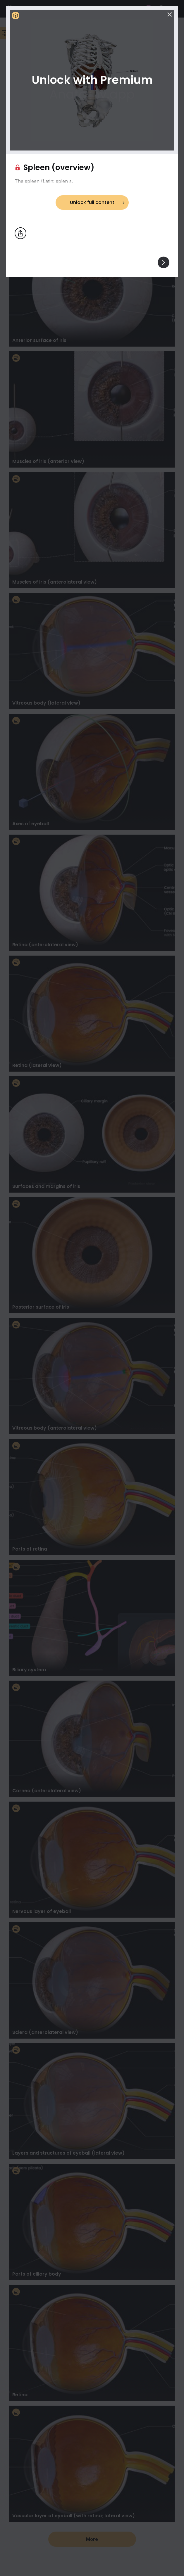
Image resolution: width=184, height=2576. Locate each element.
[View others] (163, 262)
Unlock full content (92, 202)
